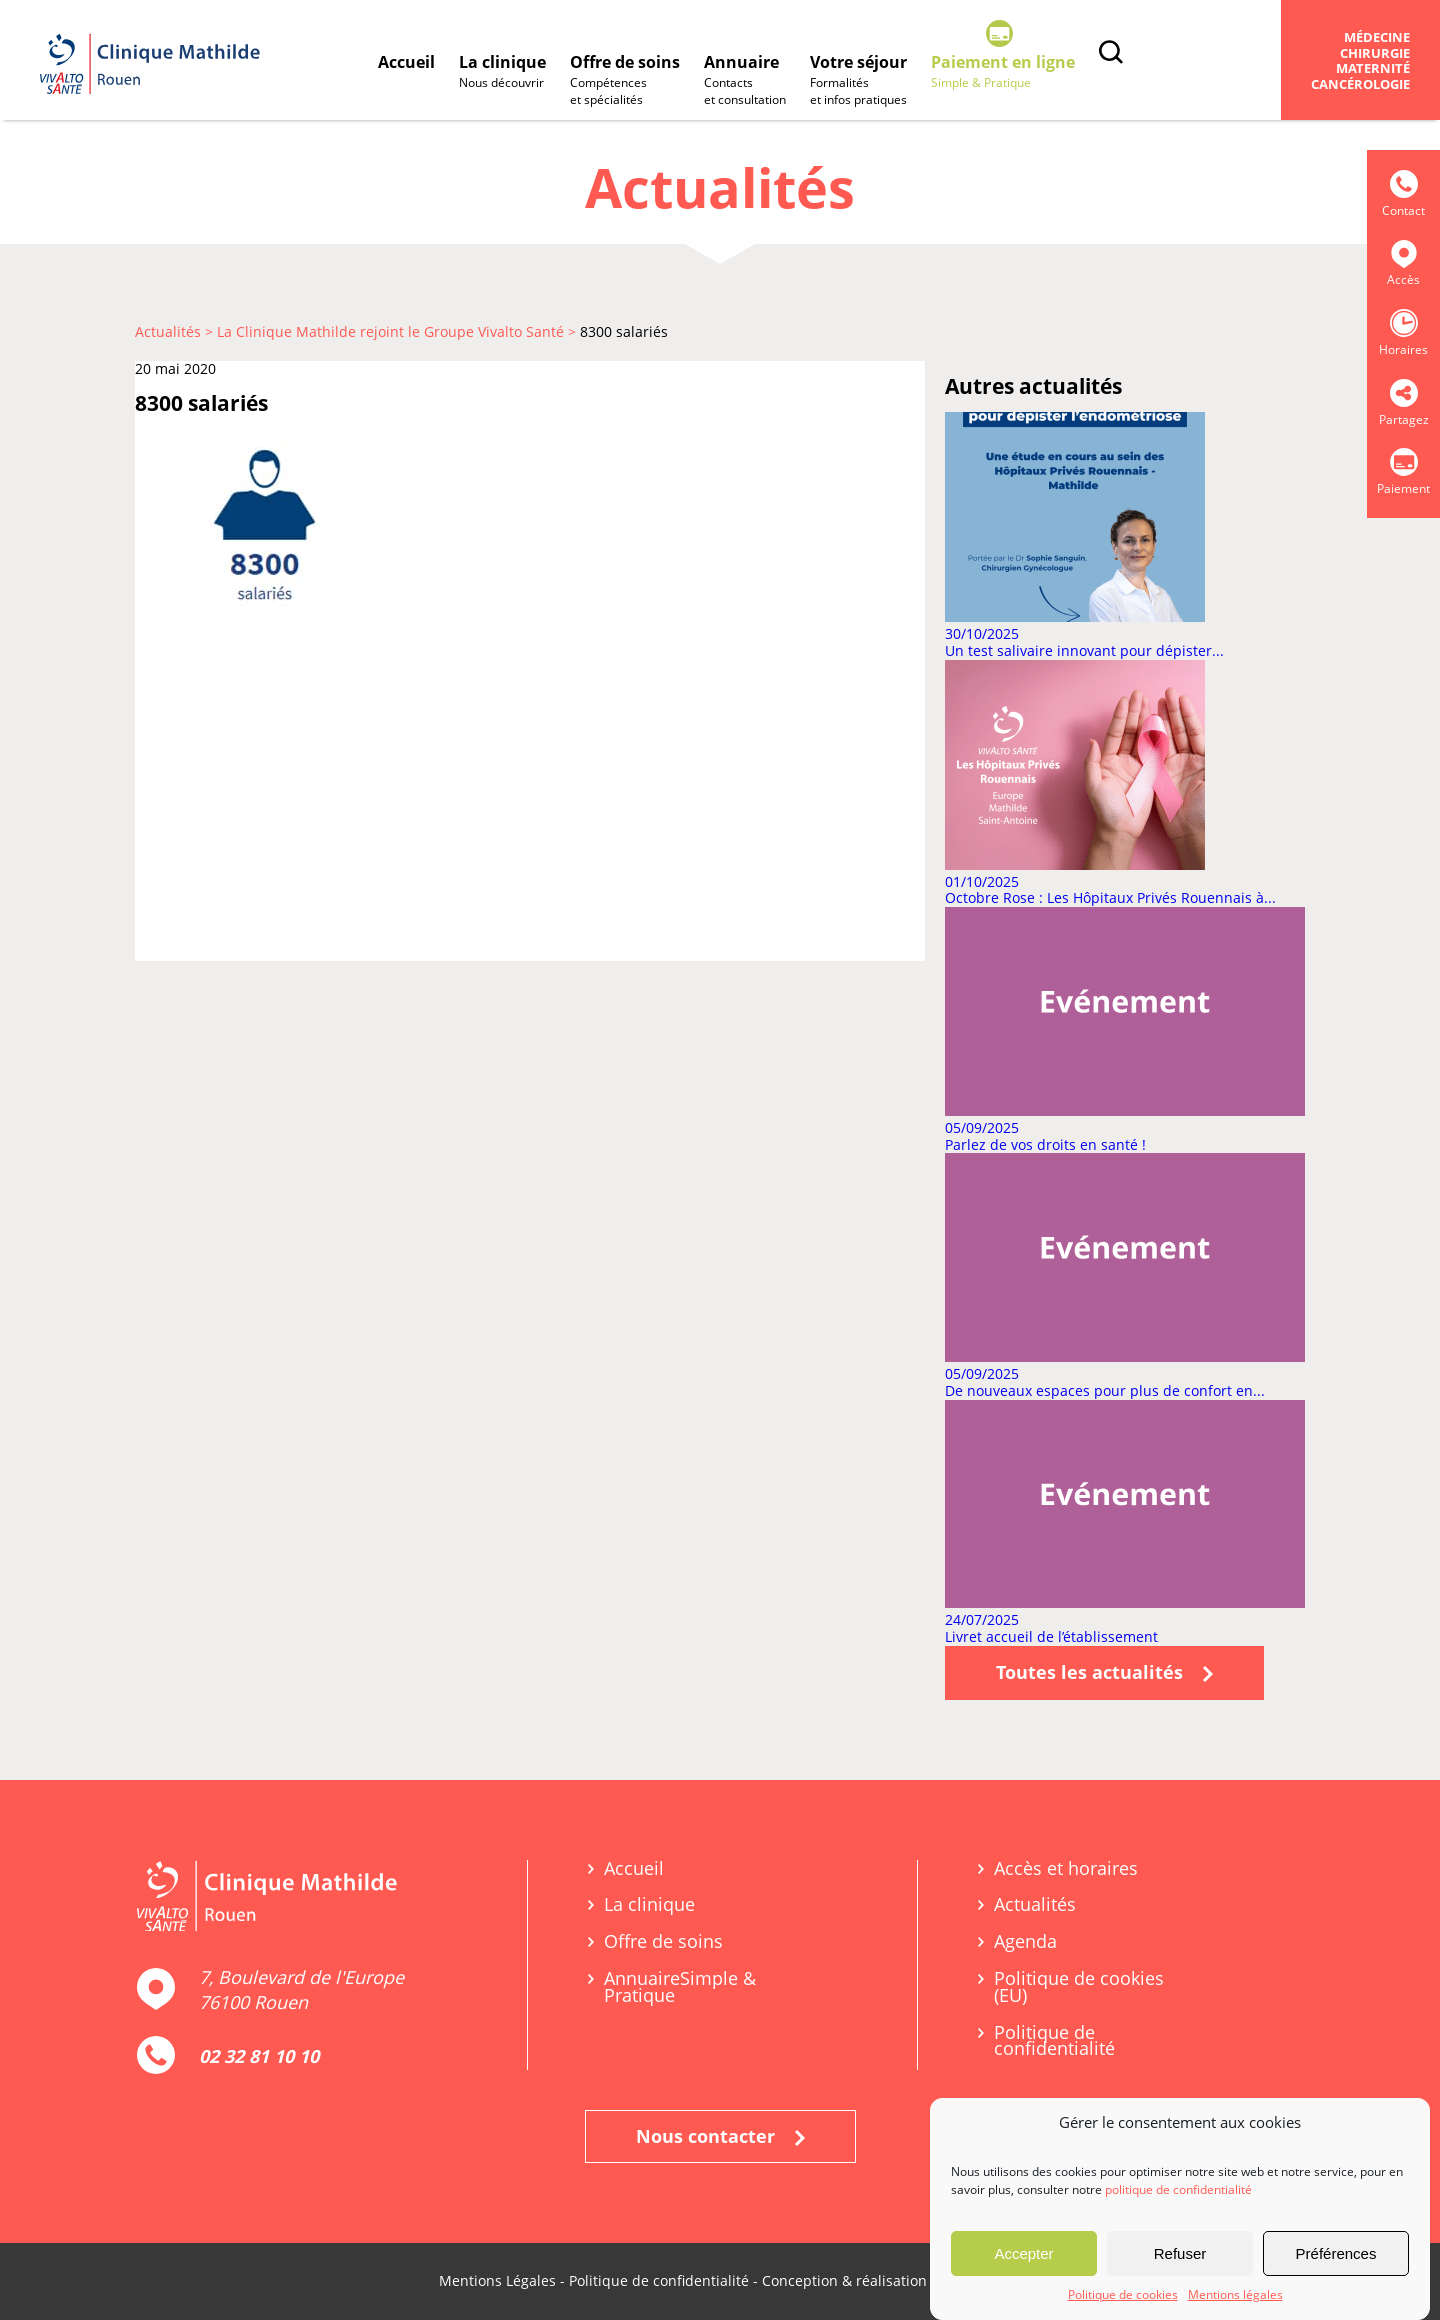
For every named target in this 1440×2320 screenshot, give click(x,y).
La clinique (502, 73)
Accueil (406, 62)
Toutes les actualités (1104, 1672)
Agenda (1025, 1941)
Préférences (1336, 2257)
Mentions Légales (497, 2280)
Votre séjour (858, 81)
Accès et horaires (1066, 1868)
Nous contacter (720, 2136)
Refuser (1180, 2257)
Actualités (1035, 1904)
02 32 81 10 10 (259, 2056)
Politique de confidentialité (1054, 2041)
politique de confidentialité (1178, 2194)
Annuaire (745, 81)
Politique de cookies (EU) (1079, 1987)
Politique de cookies (1123, 2299)
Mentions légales (1235, 2299)
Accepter (1023, 2257)
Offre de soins (625, 81)
